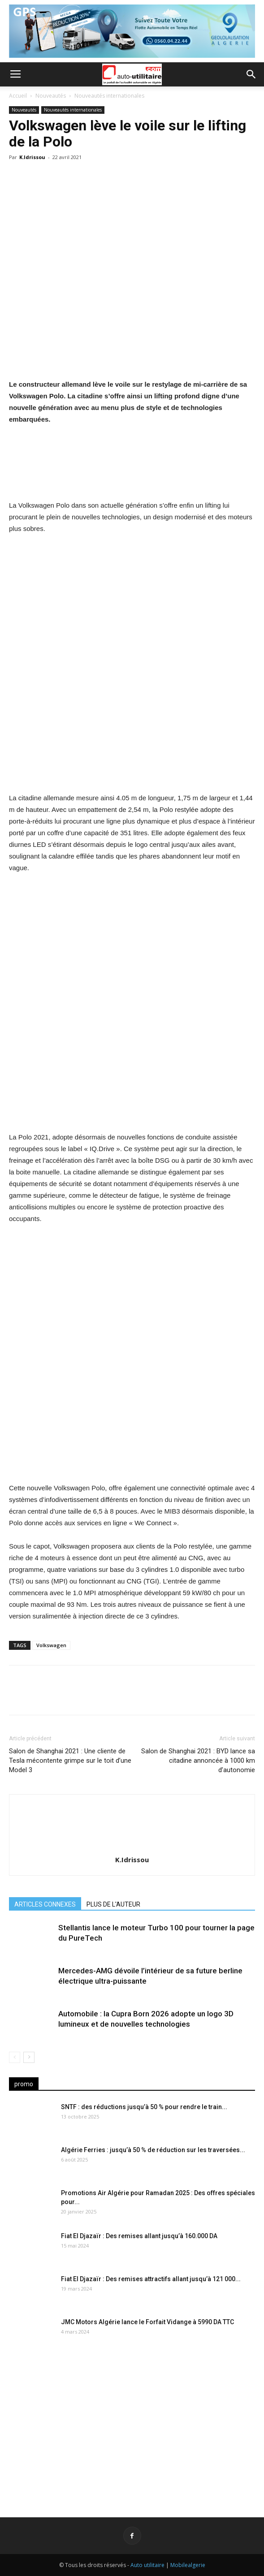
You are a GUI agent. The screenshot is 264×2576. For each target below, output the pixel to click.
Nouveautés (50, 95)
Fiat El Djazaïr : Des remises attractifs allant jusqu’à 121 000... (151, 2279)
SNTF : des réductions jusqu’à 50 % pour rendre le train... (144, 2106)
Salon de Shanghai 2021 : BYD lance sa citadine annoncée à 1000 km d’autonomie (198, 1760)
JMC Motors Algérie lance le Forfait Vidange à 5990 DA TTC (147, 2322)
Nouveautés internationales (109, 95)
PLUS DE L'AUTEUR (113, 1904)
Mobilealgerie (187, 2565)
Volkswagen (51, 1645)
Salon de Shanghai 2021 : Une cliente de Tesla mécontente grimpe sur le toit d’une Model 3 (70, 1760)
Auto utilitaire (147, 2565)
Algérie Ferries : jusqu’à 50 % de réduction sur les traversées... (153, 2149)
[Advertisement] (132, 2426)
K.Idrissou (32, 157)
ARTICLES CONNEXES (45, 1904)
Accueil (18, 95)
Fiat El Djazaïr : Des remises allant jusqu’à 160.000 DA (139, 2235)
